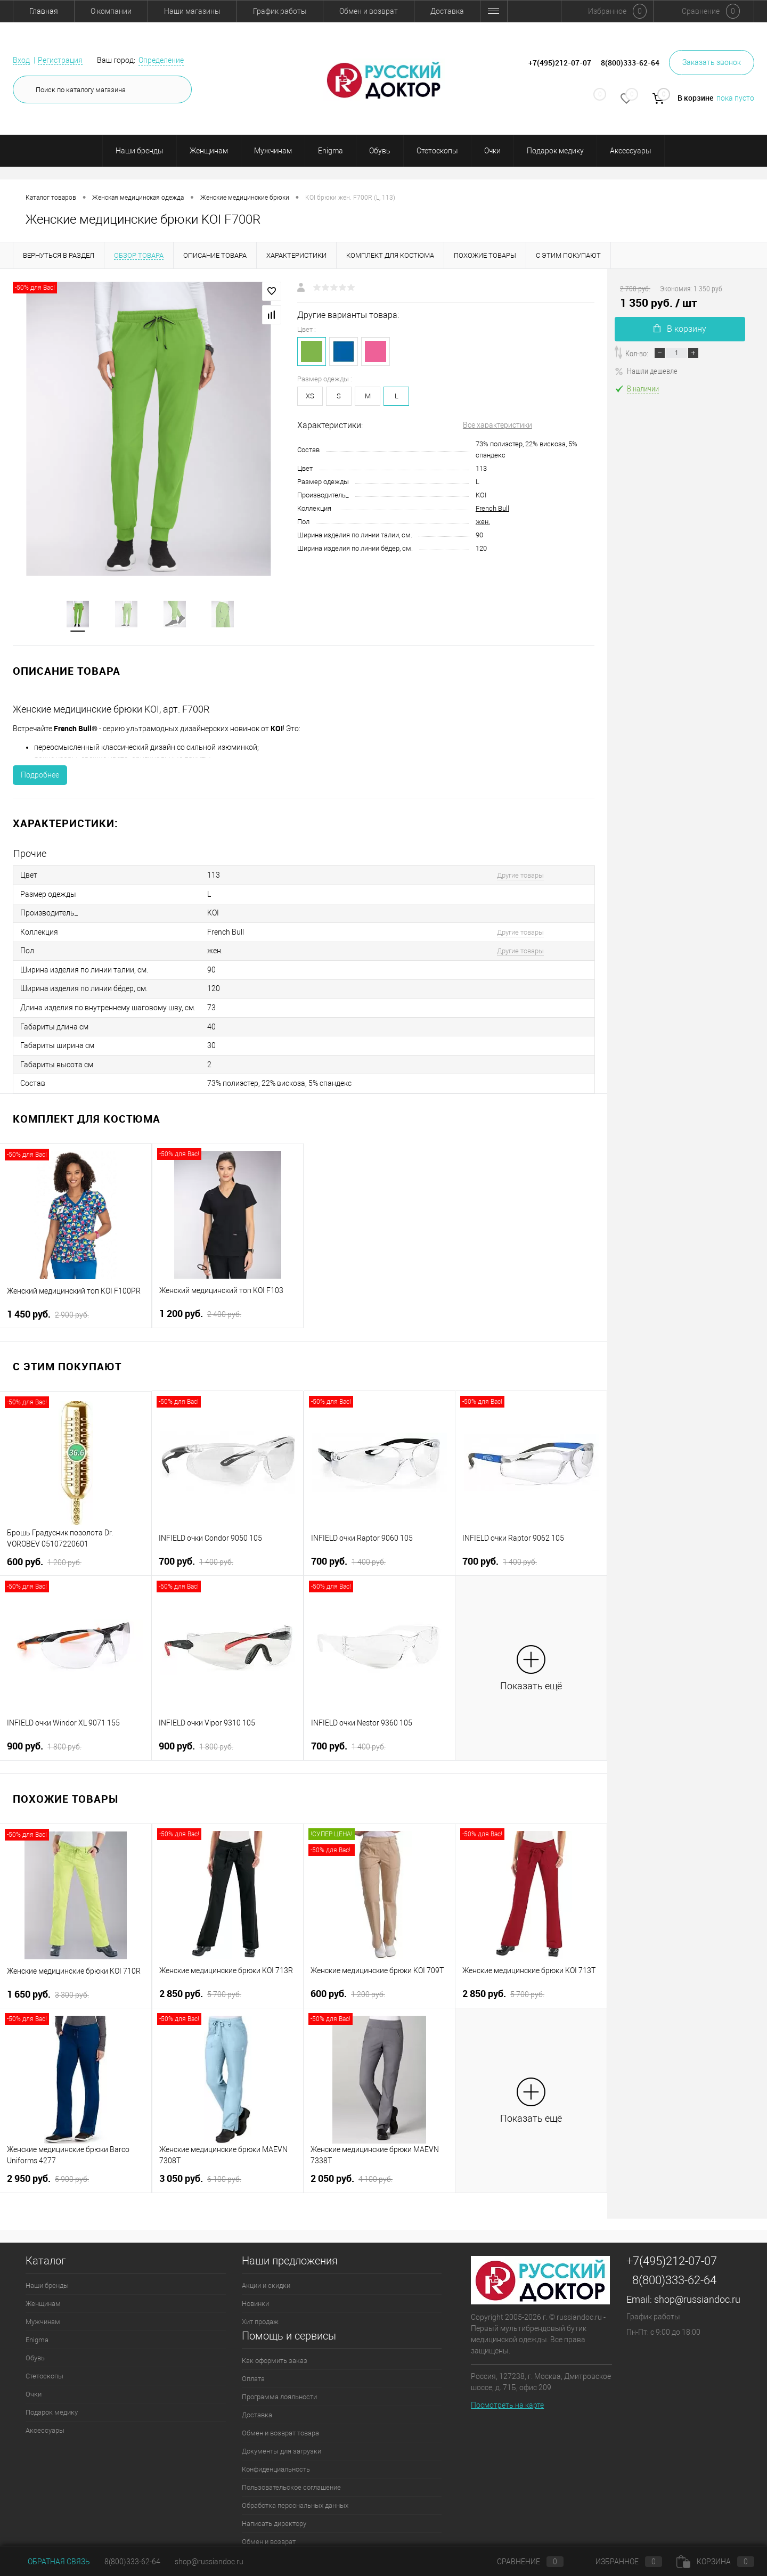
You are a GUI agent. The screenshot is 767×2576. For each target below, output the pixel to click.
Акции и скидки (266, 2277)
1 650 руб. (48, 1986)
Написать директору (274, 2515)
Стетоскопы (437, 150)
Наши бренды (140, 150)
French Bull (492, 508)
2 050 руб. (352, 2170)
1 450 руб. (48, 1306)
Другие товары (512, 876)
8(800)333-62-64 (674, 2271)
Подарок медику (555, 150)
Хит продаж (260, 2313)
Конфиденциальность (276, 2461)
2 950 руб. (48, 2170)
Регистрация (60, 60)
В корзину (680, 329)
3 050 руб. (200, 2170)
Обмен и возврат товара (280, 2424)
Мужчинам (273, 150)
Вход (21, 60)
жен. (483, 522)
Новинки (255, 2295)
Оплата (253, 2370)
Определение (161, 60)
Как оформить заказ (274, 2352)
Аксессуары (630, 150)
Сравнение (521, 2561)
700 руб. (196, 1553)
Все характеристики (497, 425)
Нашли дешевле (646, 370)
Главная (43, 11)
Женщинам (209, 150)
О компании (111, 11)
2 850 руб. (200, 1985)
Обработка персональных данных (295, 2497)
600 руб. (44, 1553)
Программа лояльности (279, 2388)
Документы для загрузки (281, 2443)
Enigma (330, 150)
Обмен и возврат (368, 11)
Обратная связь (51, 2561)
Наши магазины (192, 11)
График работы (280, 11)
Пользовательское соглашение (291, 2479)
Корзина (715, 2561)
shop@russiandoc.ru (697, 2290)
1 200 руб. (200, 1305)
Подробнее (40, 776)
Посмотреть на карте (507, 2396)
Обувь (379, 150)
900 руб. (44, 1738)
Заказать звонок (711, 62)
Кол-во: (636, 353)
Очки (492, 150)
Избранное (620, 2561)
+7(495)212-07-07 (671, 2252)
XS (310, 396)
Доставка (447, 11)
